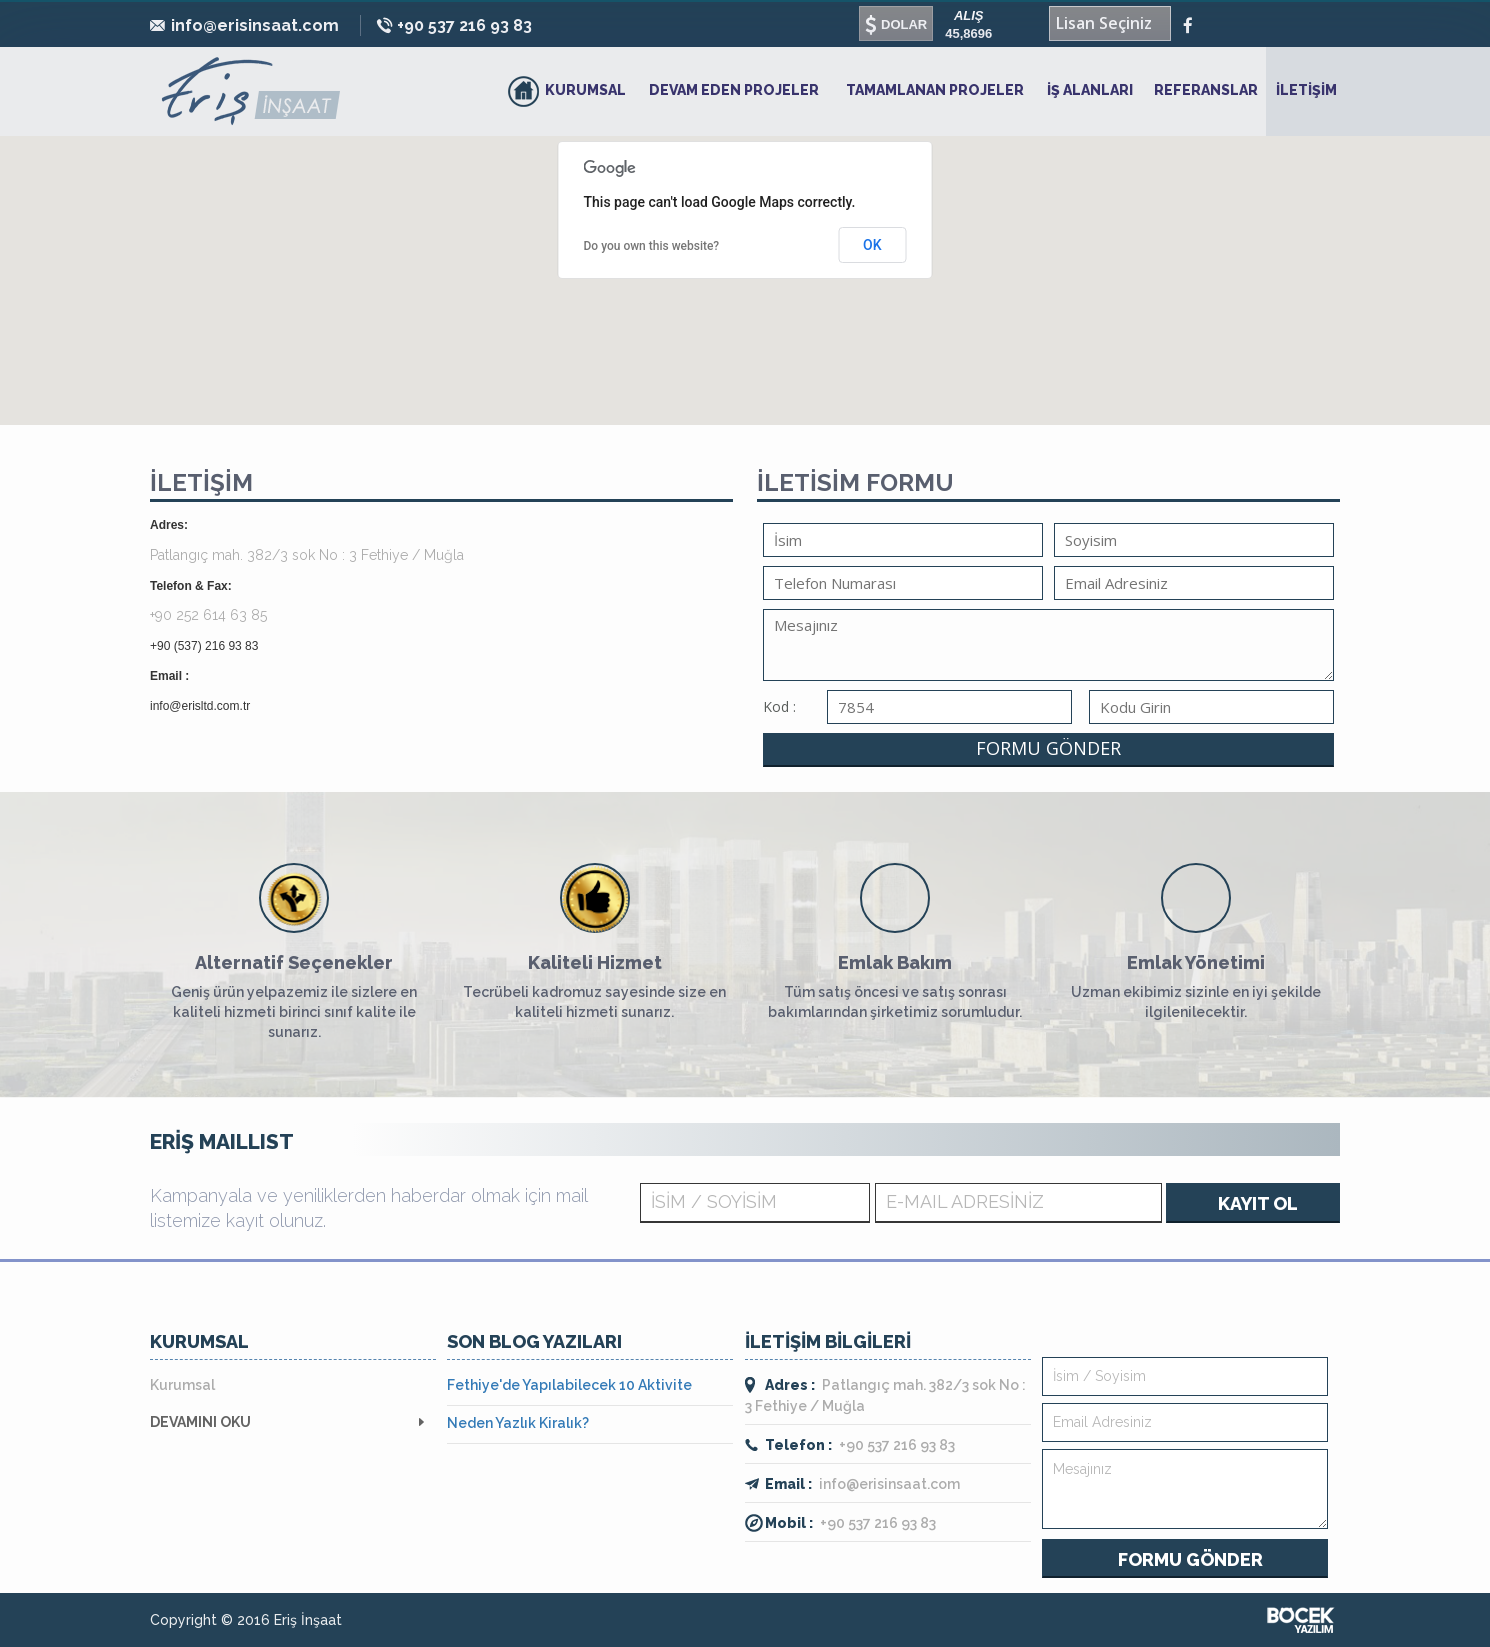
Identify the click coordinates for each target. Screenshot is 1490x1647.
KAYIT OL (1258, 1203)
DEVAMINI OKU (200, 1422)
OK (872, 245)
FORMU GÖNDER (1048, 748)
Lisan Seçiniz (1104, 23)
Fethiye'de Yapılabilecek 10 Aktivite (569, 1385)
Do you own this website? (652, 246)
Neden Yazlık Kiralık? (518, 1423)
